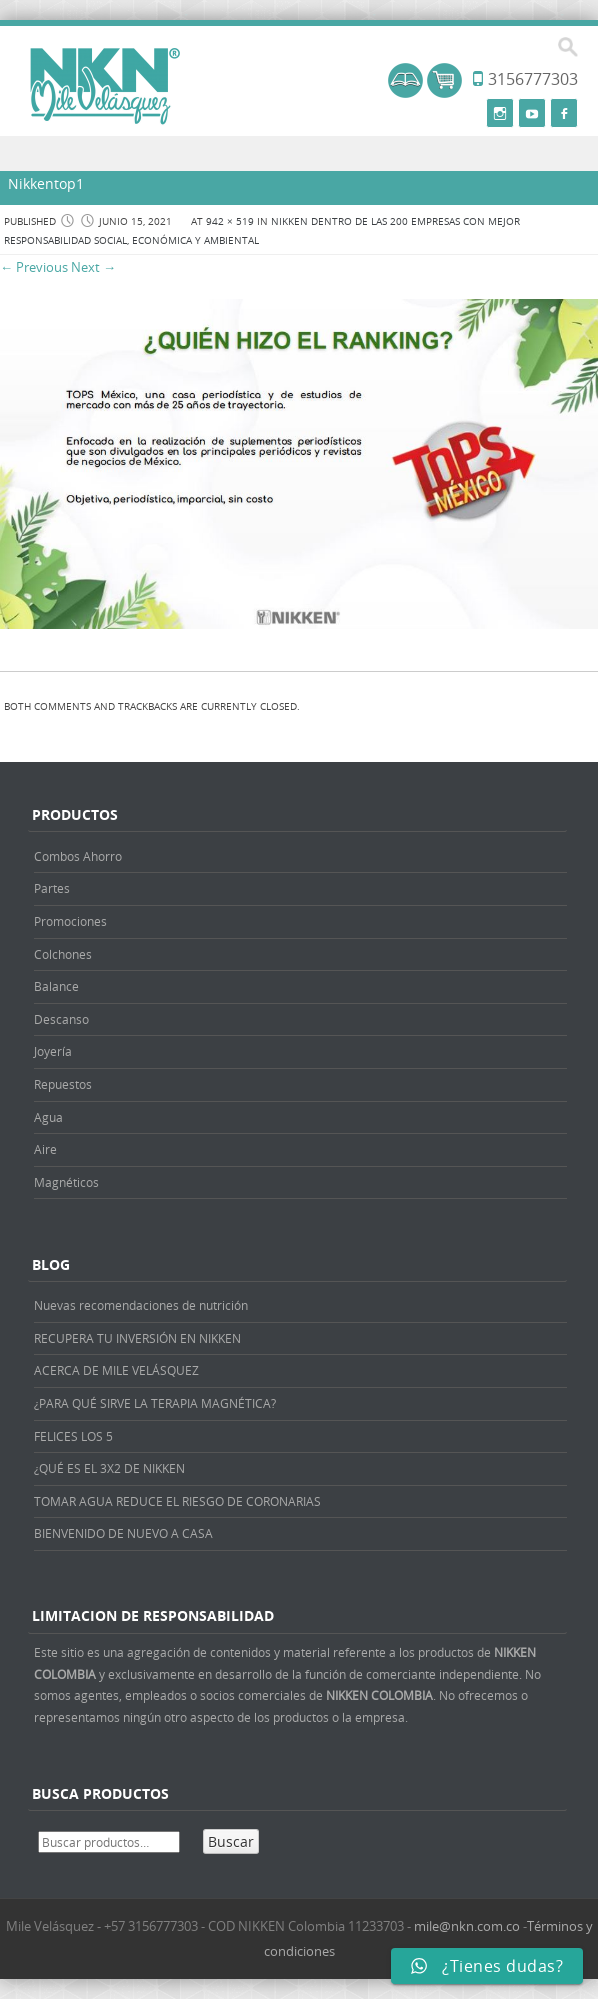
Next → (93, 267)
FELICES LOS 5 (73, 1436)
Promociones (70, 921)
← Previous (34, 267)
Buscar (231, 1841)
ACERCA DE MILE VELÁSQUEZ (116, 1370)
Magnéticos (66, 1182)
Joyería (53, 1051)
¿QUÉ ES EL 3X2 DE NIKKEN (109, 1468)
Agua (48, 1117)
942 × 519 (230, 221)
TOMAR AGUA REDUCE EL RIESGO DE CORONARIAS (177, 1501)
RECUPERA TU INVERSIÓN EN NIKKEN (137, 1338)
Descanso (61, 1019)
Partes (52, 888)
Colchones (63, 954)
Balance (56, 986)
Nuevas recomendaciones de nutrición (141, 1305)
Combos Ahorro (78, 856)
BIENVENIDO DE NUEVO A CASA (123, 1533)
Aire (45, 1149)
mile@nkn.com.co (467, 1926)
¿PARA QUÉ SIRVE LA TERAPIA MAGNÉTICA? (155, 1403)
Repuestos (63, 1084)
